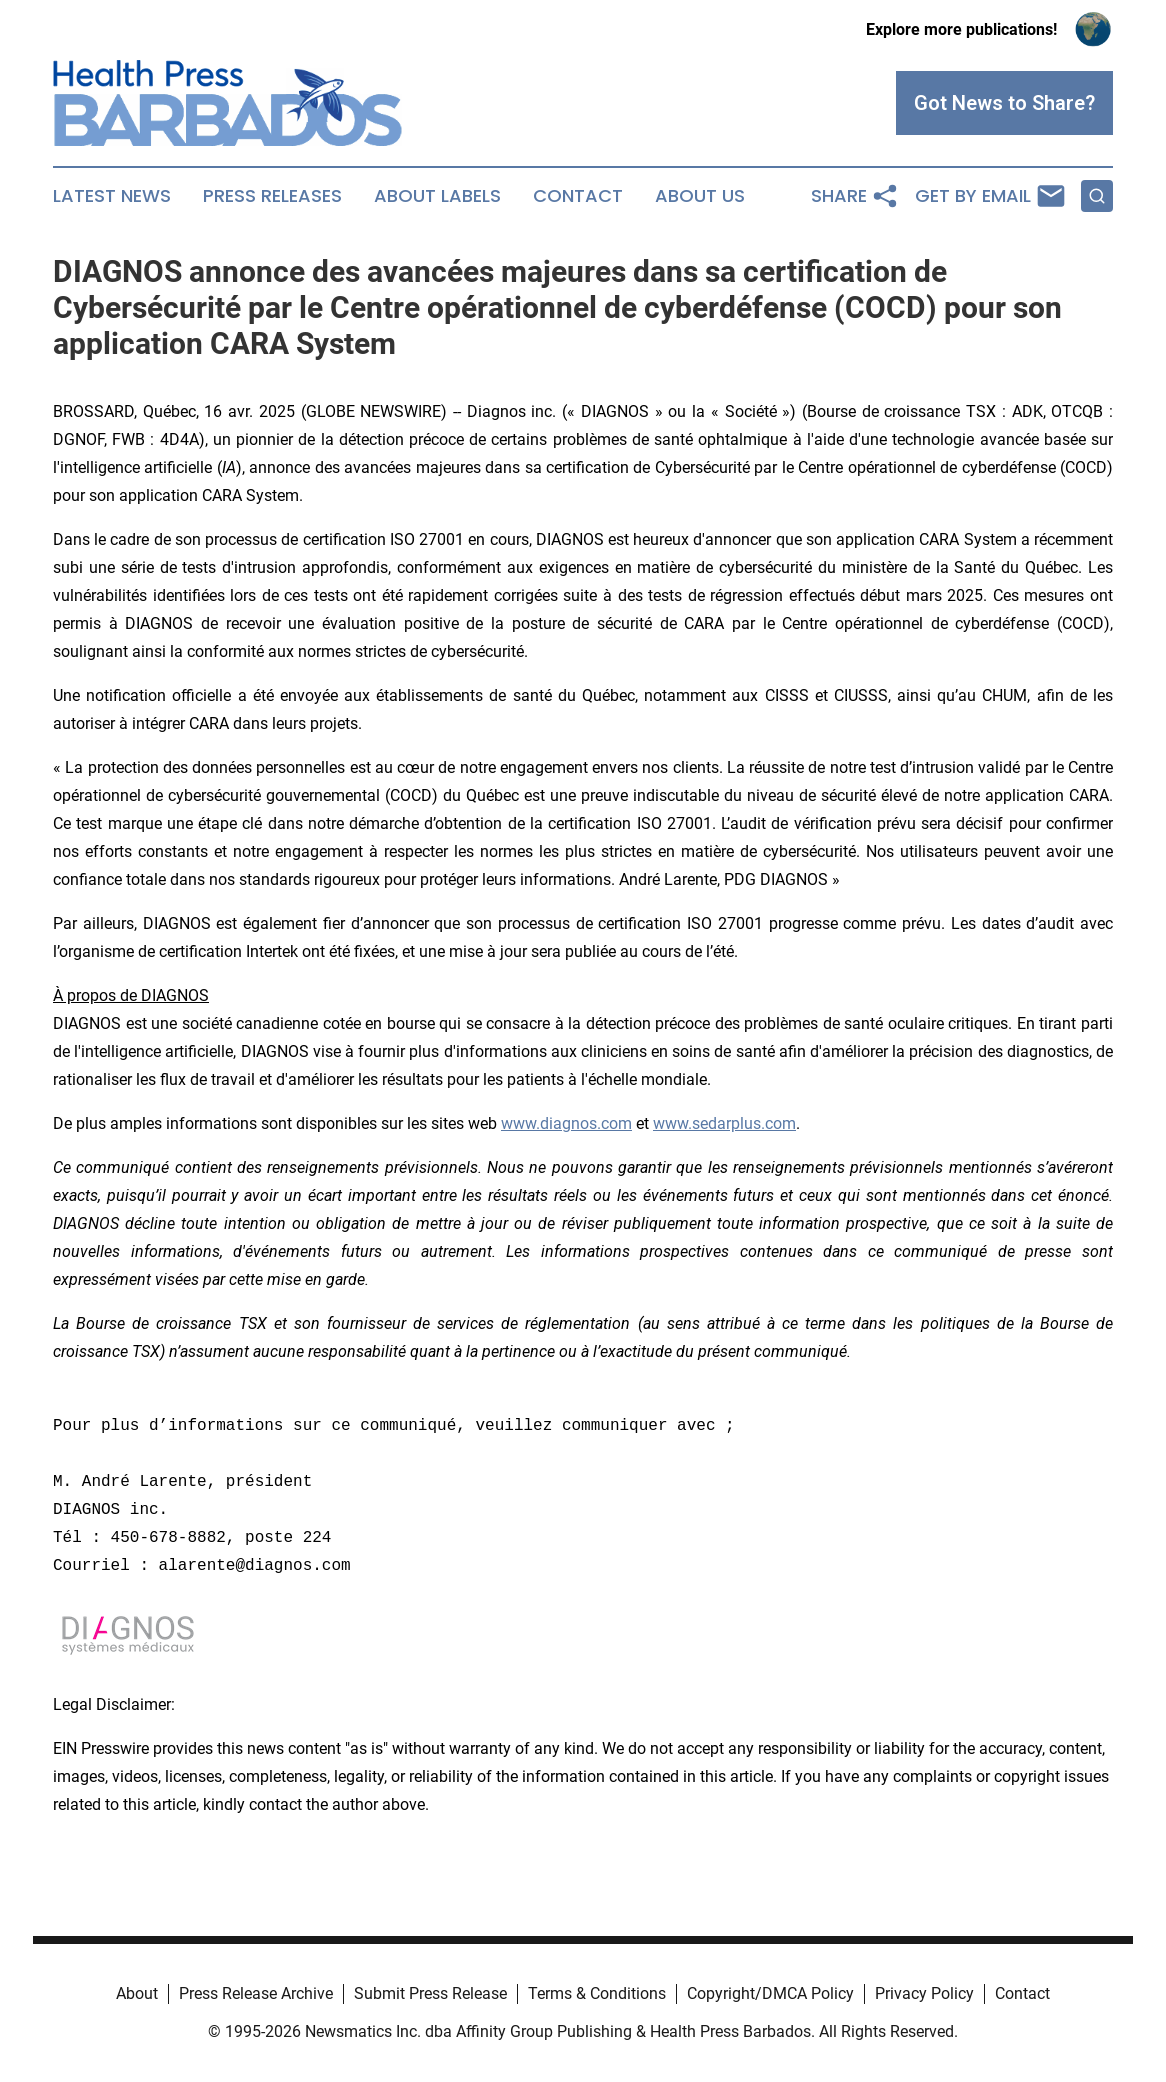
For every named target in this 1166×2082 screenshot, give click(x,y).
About (137, 1993)
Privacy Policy (924, 1993)
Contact (578, 196)
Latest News (112, 196)
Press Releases (272, 196)
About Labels (437, 196)
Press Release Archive (256, 1993)
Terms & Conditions (597, 1993)
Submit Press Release (430, 1993)
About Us (700, 196)
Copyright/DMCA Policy (770, 1993)
